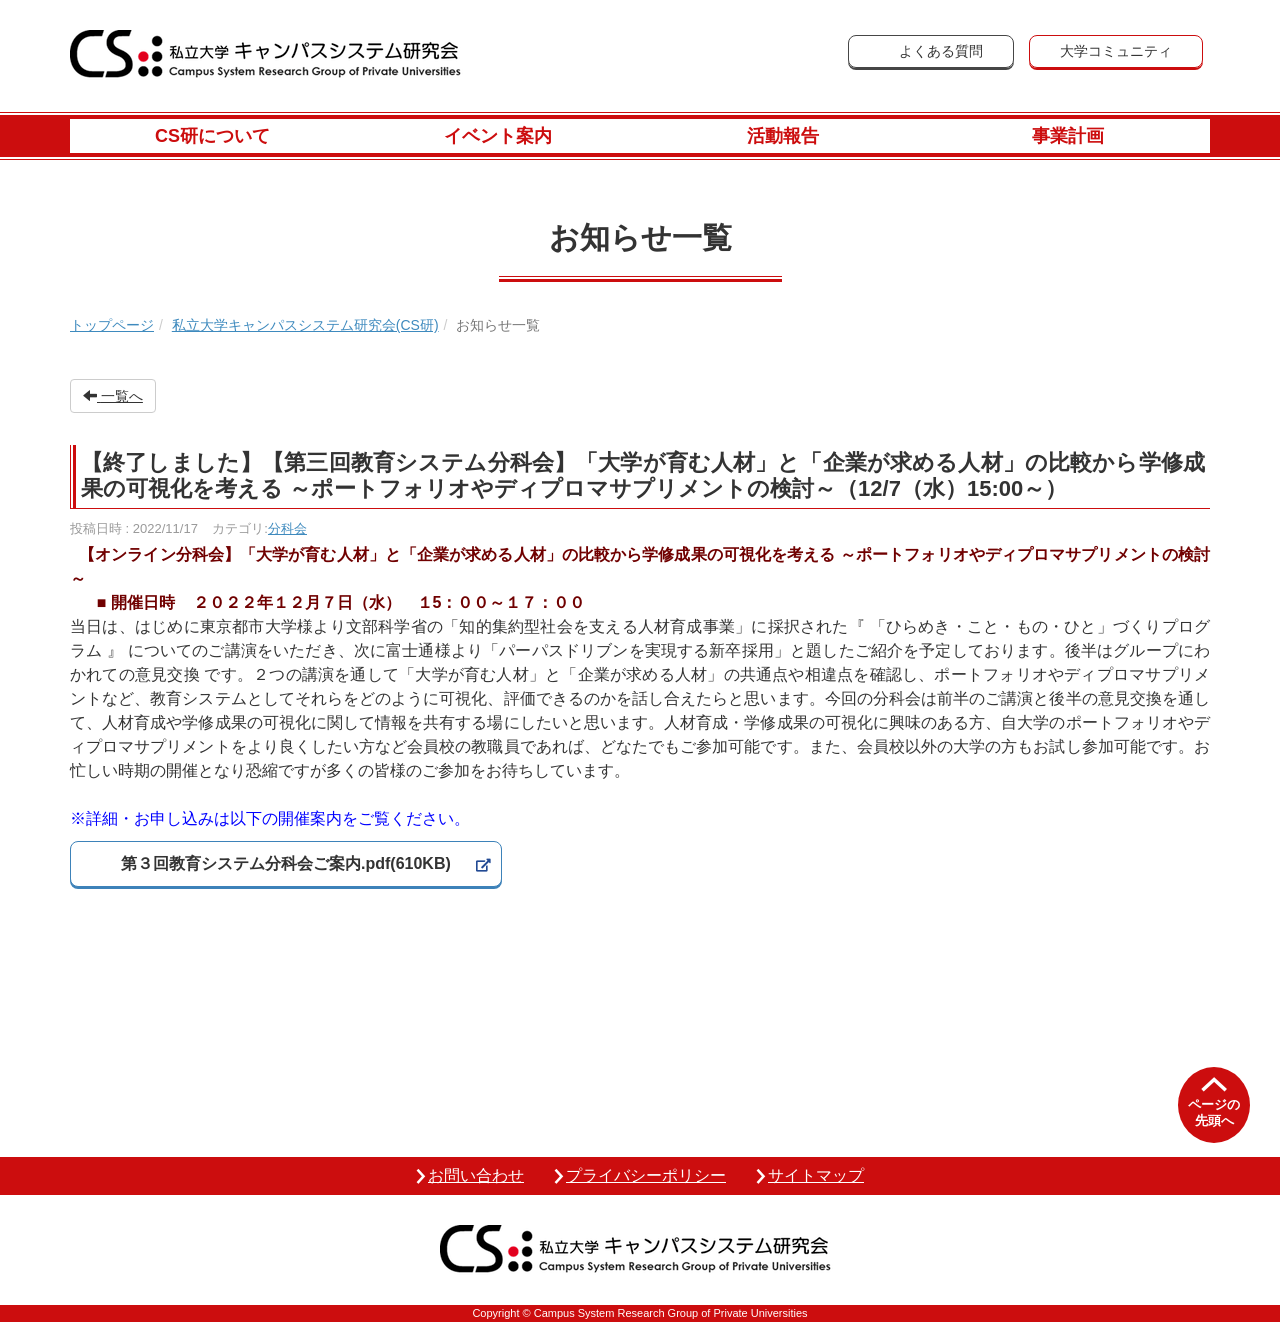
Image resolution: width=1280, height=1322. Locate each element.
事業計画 (1068, 136)
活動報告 (783, 136)
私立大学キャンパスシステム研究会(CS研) (305, 325)
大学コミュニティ (1116, 51)
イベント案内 (498, 136)
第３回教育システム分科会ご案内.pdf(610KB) (286, 863)
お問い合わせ (476, 1175)
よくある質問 (941, 51)
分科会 (287, 528)
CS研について (212, 136)
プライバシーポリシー (646, 1175)
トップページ (112, 325)
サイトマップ (816, 1175)
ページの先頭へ (1214, 1112)
